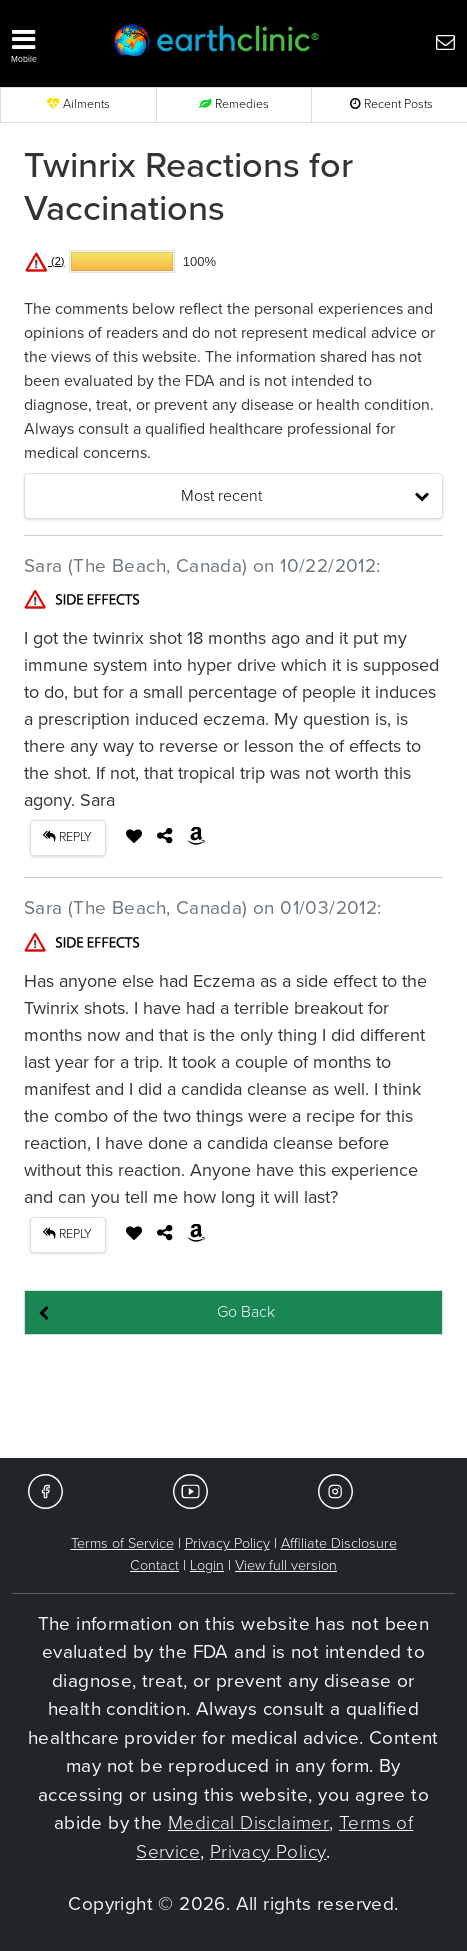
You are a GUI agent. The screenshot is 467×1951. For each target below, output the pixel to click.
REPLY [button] (67, 837)
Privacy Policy (227, 1543)
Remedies (234, 104)
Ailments (78, 104)
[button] (49, 41)
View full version (286, 1565)
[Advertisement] (234, 1398)
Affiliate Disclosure (339, 1543)
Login (207, 1565)
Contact (154, 1565)
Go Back (246, 1312)
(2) (45, 261)
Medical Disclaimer (248, 1823)
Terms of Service (122, 1543)
